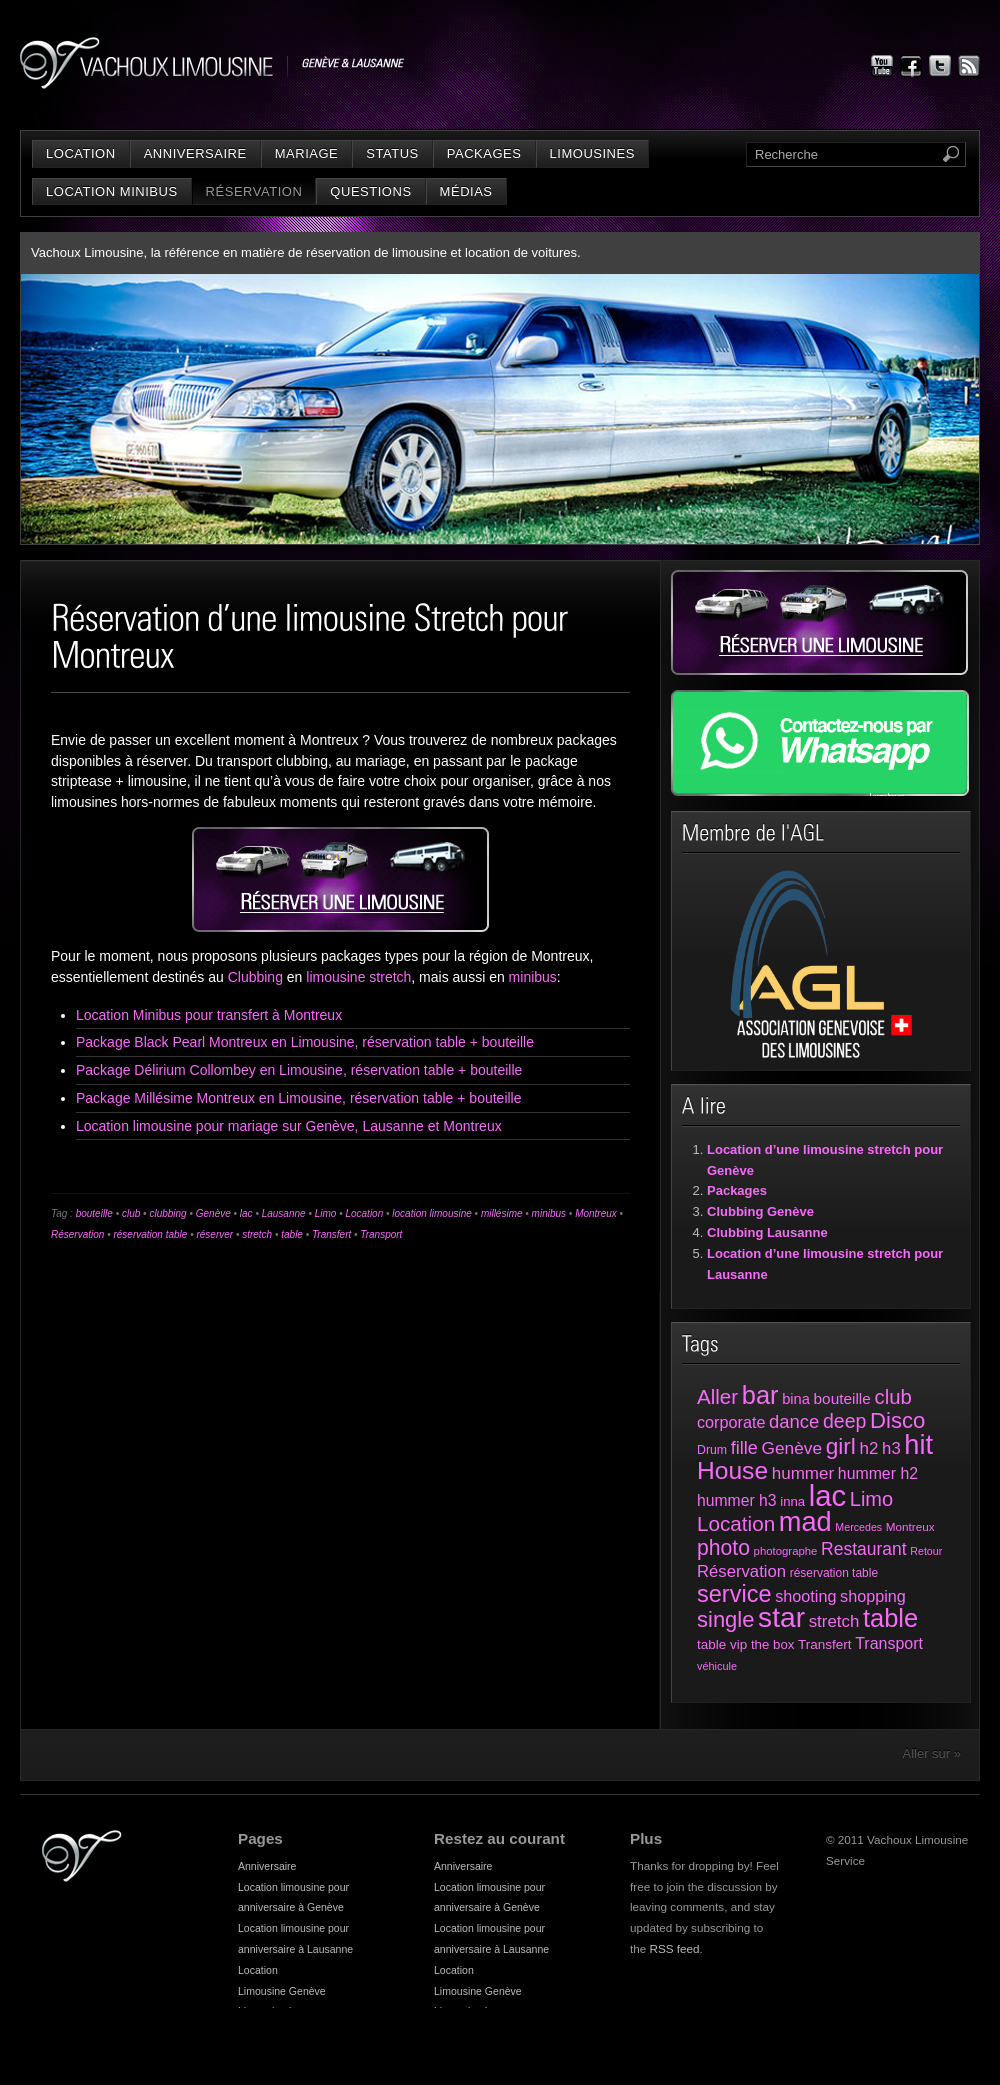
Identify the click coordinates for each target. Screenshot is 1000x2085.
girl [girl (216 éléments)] (841, 1446)
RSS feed (675, 1948)
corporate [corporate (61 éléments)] (731, 1422)
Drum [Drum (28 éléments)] (712, 1450)
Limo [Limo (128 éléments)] (871, 1499)
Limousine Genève (282, 1991)
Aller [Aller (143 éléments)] (717, 1396)
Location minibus (112, 191)
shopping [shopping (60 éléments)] (873, 1596)
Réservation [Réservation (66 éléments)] (741, 1571)
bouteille (94, 1213)
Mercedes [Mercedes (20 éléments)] (858, 1527)
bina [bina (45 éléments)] (796, 1399)
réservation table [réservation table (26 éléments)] (834, 1573)
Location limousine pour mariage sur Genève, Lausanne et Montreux (289, 1126)
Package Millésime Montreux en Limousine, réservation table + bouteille (299, 1098)
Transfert (331, 1234)
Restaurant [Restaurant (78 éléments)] (864, 1549)
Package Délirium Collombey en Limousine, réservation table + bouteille (299, 1070)
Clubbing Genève (760, 1211)
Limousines (592, 153)
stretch (257, 1234)
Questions (370, 191)
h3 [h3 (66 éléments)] (891, 1448)
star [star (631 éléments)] (781, 1617)
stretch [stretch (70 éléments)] (834, 1621)
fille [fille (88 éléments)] (744, 1448)
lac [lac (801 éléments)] (828, 1495)
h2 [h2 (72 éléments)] (869, 1448)
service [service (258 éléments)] (734, 1594)
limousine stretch (358, 977)
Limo (326, 1213)
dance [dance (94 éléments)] (794, 1421)
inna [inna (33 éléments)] (792, 1501)
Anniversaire (195, 153)
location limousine (432, 1213)
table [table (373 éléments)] (890, 1618)
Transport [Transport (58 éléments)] (889, 1643)
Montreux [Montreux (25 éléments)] (910, 1526)
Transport (381, 1234)
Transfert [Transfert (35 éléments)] (825, 1644)
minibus (533, 977)
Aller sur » (931, 1753)
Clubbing (255, 977)
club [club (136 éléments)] (892, 1397)
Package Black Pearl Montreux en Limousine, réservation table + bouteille (305, 1042)
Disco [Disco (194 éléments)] (897, 1420)
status (392, 153)
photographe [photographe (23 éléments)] (786, 1551)
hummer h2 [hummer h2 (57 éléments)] (878, 1473)
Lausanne (284, 1213)
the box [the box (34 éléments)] (772, 1644)
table (292, 1234)
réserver (214, 1234)
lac (246, 1213)
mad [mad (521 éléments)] (805, 1521)
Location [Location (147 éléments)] (736, 1523)
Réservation (254, 191)
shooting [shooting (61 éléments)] (805, 1596)
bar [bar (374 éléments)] (760, 1395)
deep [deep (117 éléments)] (844, 1421)
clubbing (167, 1213)
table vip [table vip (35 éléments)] (722, 1644)
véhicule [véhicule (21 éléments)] (717, 1666)
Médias (466, 191)
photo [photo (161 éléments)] (723, 1547)
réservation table (150, 1234)
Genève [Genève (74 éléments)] (792, 1448)
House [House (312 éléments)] (732, 1470)
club (131, 1213)
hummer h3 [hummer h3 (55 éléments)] (737, 1500)
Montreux (596, 1213)
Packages (484, 153)
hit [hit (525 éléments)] (918, 1444)
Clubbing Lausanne (767, 1232)
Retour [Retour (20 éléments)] (926, 1551)
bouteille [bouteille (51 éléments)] (842, 1398)
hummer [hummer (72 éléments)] (803, 1473)
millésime (502, 1213)
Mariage (307, 153)
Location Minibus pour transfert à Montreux (209, 1015)
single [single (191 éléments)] (725, 1619)
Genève (213, 1213)
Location (81, 153)
